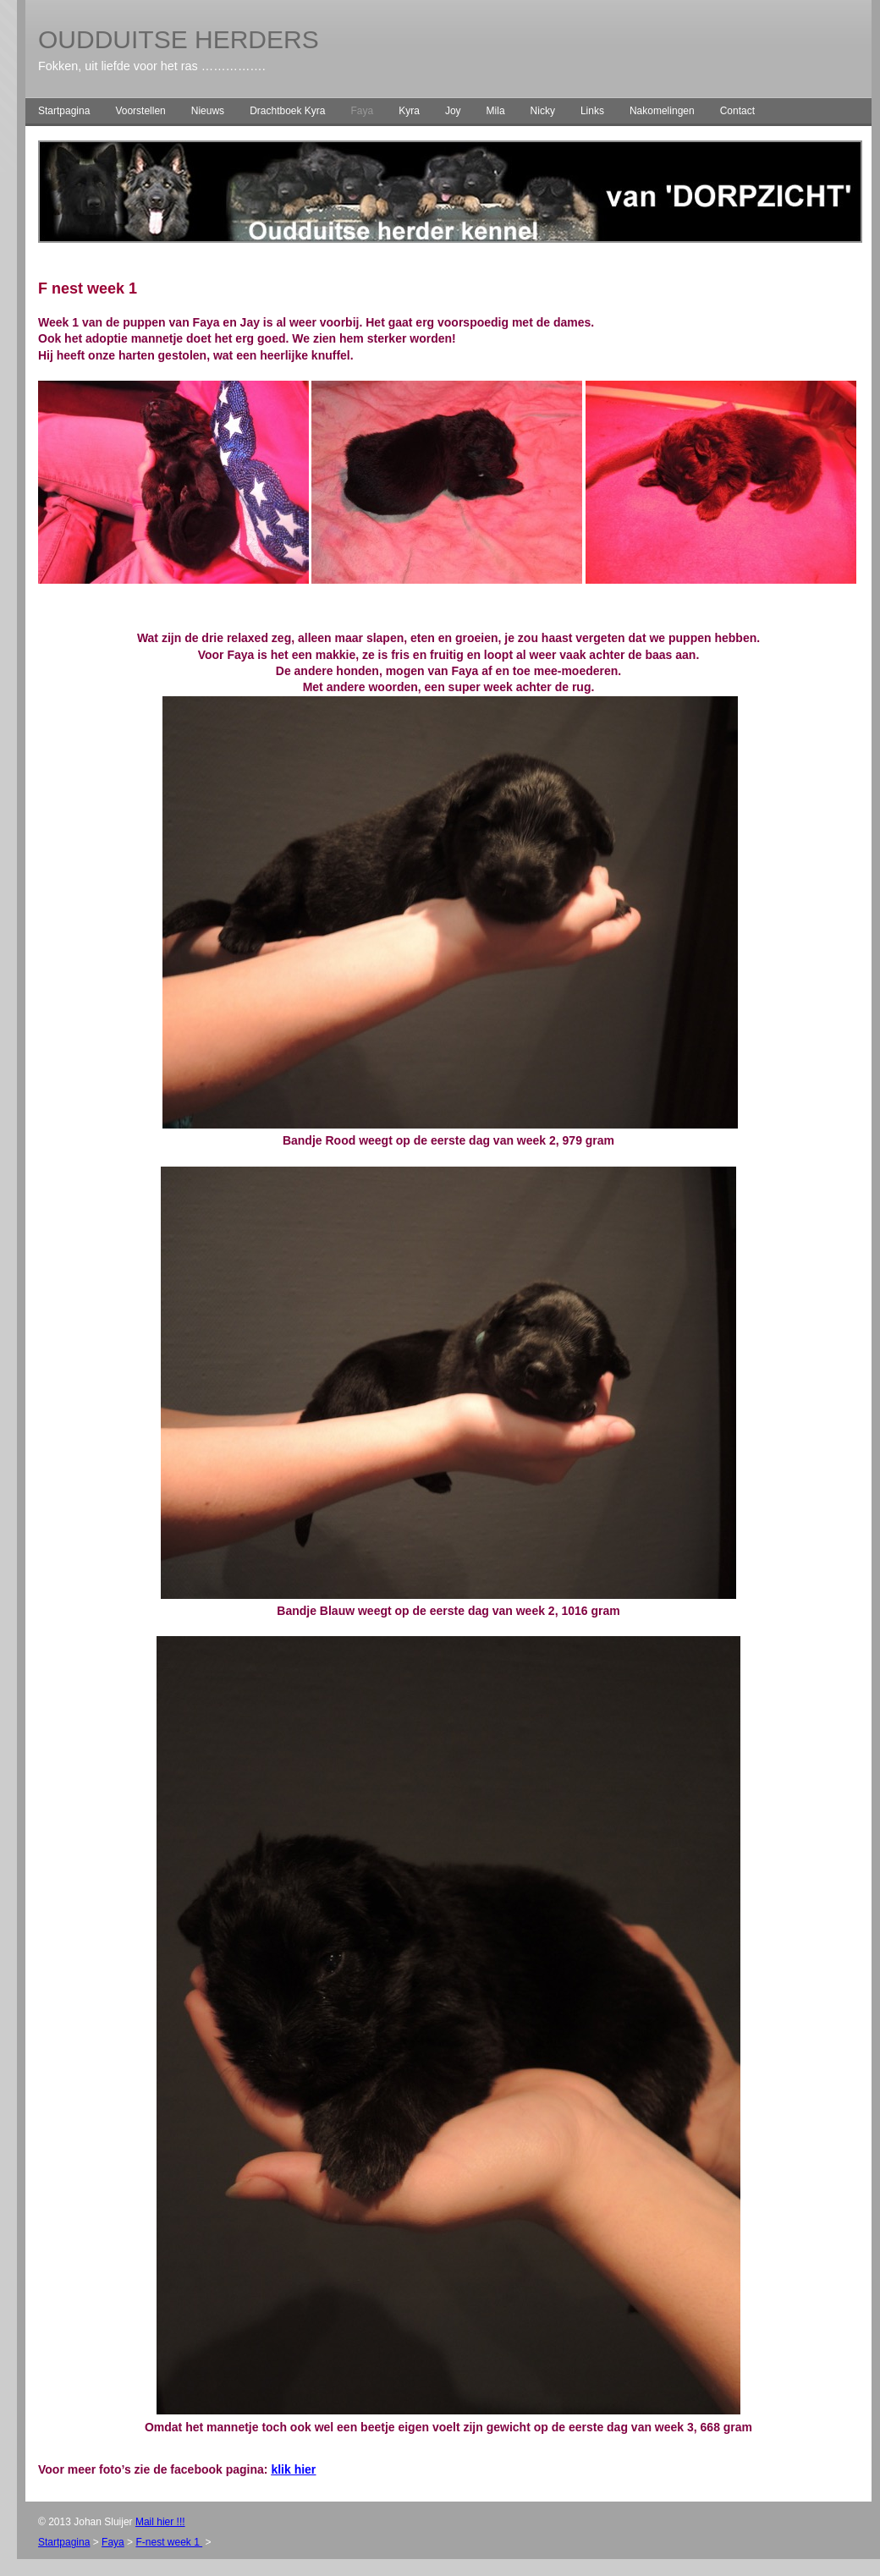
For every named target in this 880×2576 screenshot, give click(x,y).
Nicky (543, 111)
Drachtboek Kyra (287, 111)
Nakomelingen (662, 111)
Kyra (409, 111)
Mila (496, 111)
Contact (737, 111)
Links (592, 111)
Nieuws (207, 111)
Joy (453, 111)
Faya (362, 111)
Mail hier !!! (160, 2522)
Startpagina (64, 111)
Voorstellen (140, 111)
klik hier (293, 2469)
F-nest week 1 (168, 2542)
